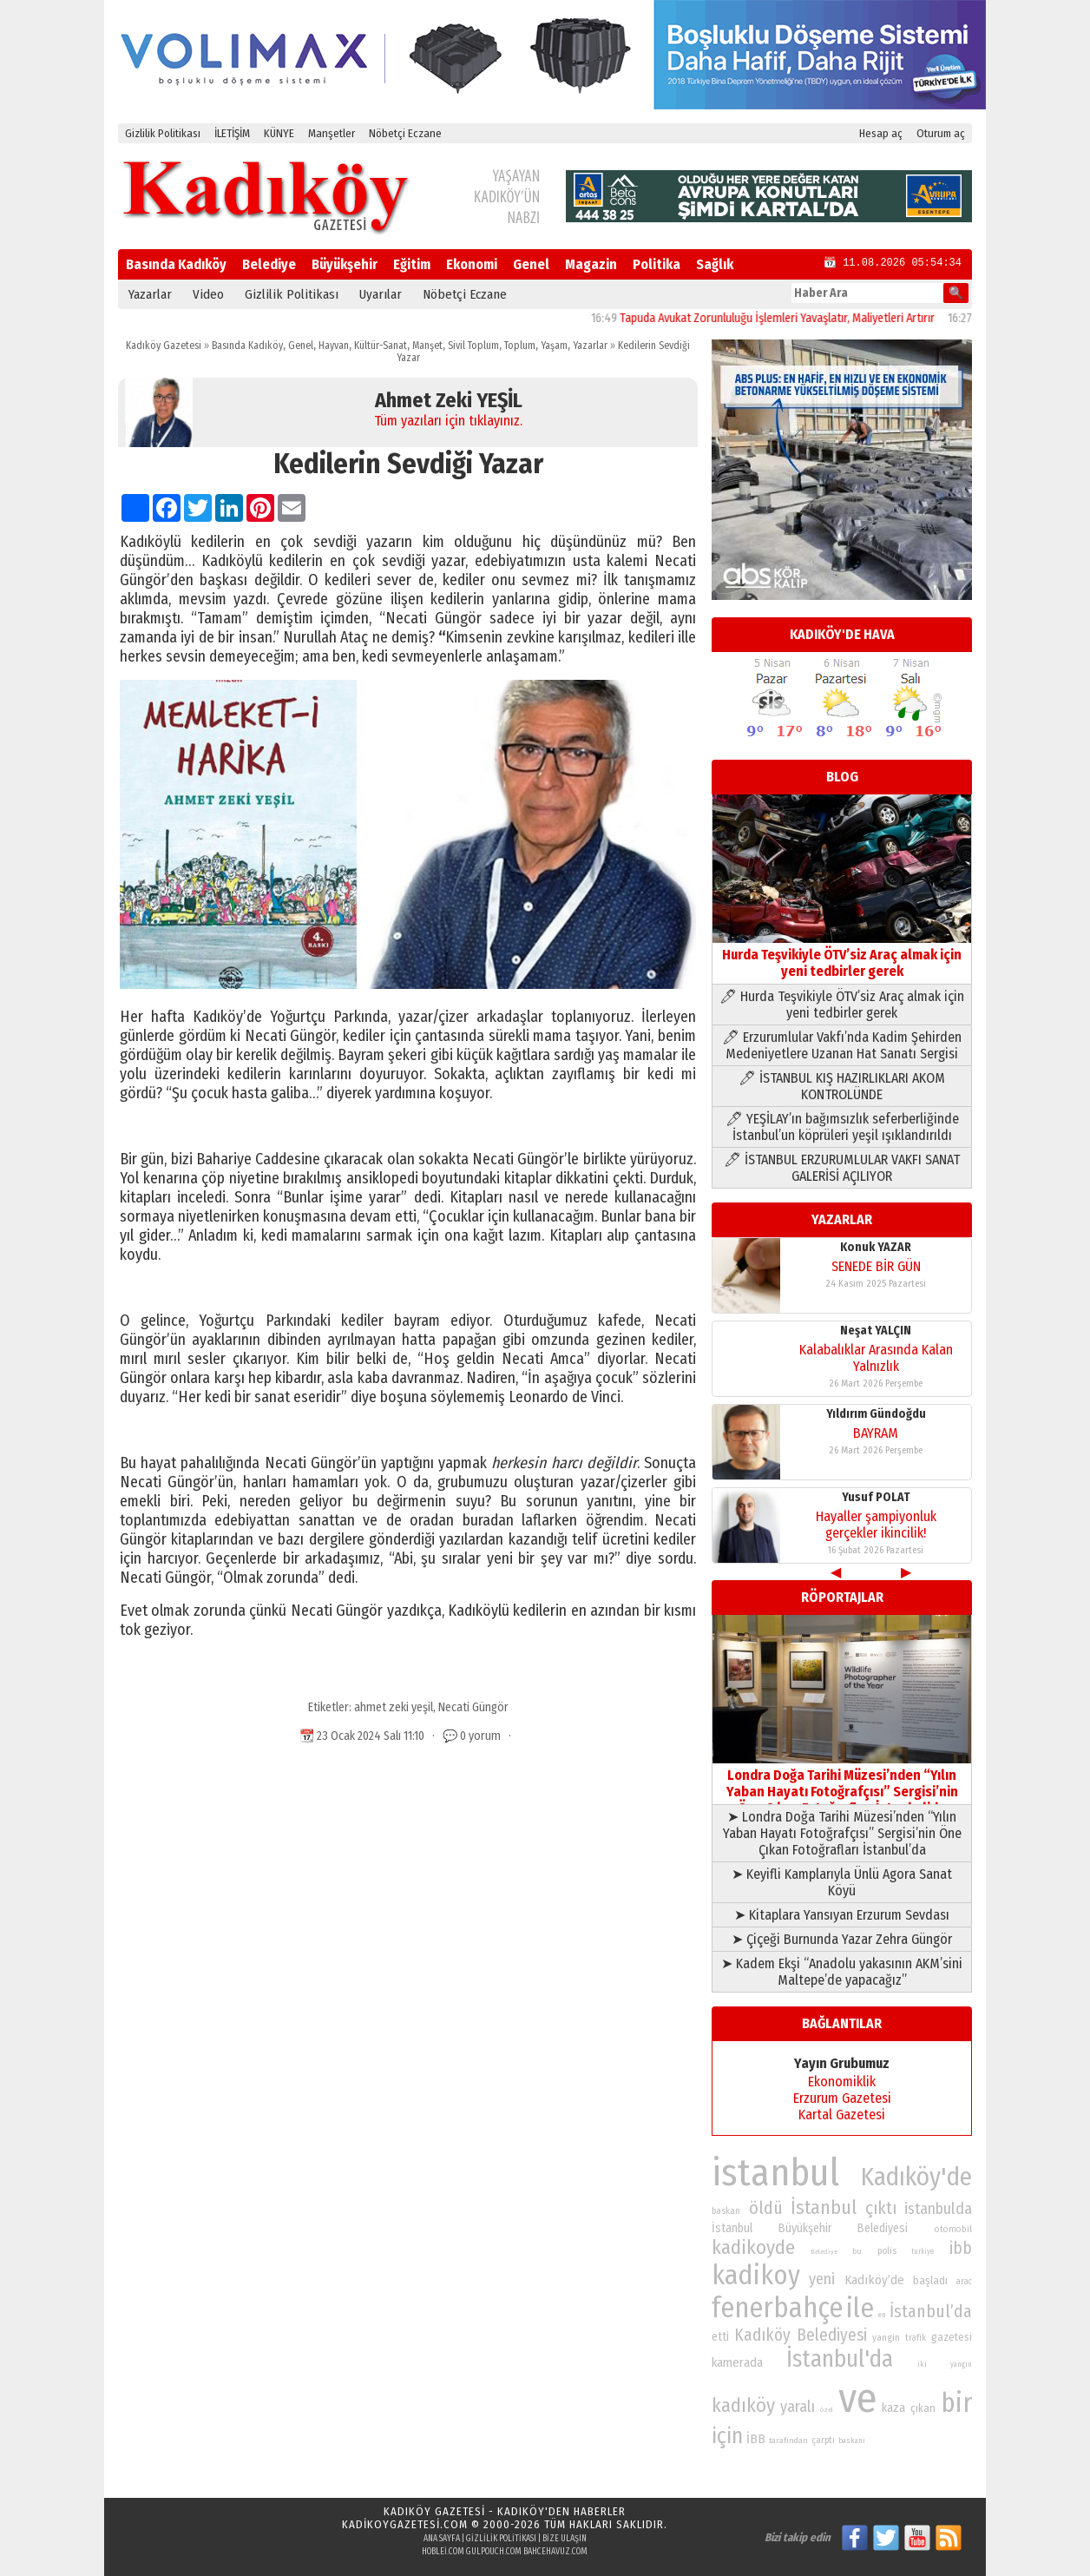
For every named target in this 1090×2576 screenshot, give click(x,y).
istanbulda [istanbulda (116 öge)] (938, 2208)
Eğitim (411, 264)
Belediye (269, 264)
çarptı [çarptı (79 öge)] (823, 2440)
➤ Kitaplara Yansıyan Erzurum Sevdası (841, 1915)
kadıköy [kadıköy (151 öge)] (743, 2405)
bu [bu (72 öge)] (857, 2251)
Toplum (519, 345)
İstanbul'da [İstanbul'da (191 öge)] (839, 2359)
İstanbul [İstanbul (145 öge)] (824, 2207)
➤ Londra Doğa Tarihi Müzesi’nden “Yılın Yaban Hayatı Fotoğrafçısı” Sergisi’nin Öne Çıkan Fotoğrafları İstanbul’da (842, 1833)
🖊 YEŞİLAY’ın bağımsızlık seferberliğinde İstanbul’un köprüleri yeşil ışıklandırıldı (842, 1126)
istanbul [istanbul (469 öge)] (775, 2173)
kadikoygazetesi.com (405, 2524)
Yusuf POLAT (876, 1497)
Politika (656, 264)
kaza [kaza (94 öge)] (893, 2408)
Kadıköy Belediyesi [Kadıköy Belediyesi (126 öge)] (800, 2335)
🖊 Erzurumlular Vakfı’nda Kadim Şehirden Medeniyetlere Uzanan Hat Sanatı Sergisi (842, 1045)
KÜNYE (279, 133)
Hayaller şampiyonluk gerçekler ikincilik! (876, 1524)
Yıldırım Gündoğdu (876, 1414)
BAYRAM (875, 1433)
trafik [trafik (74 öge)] (915, 2338)
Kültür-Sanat (380, 345)
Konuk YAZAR (875, 1247)
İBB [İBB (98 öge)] (755, 2439)
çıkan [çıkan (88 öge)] (923, 2408)
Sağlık (714, 264)
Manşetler (331, 133)
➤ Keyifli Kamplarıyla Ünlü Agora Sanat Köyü (842, 1882)
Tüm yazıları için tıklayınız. (448, 420)
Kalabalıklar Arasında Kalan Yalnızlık (876, 1357)
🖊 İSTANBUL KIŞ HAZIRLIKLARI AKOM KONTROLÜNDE (842, 1086)
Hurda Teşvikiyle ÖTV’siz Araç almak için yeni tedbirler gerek (841, 954)
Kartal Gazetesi (841, 2114)
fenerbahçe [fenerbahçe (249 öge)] (777, 2308)
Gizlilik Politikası (162, 133)
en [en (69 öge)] (882, 2314)
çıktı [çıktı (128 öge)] (880, 2207)
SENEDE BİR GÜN (876, 1266)
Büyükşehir (345, 264)
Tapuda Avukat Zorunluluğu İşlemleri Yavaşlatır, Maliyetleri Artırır (805, 318)
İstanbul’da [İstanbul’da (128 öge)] (931, 2311)
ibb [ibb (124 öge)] (960, 2248)
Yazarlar (150, 294)
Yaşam (554, 345)
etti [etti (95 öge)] (720, 2336)
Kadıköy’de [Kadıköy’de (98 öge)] (874, 2280)
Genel (531, 264)
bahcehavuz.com (555, 2551)
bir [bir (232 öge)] (956, 2403)
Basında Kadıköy (176, 264)
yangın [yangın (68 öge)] (961, 2364)
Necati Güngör (473, 1707)
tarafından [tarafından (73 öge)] (788, 2440)
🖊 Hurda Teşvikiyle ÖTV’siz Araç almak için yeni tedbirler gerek (841, 1004)
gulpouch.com (494, 2551)
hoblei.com (443, 2551)
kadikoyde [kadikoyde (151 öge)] (753, 2247)
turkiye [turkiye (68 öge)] (922, 2251)
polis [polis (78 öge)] (886, 2250)
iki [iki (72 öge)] (922, 2363)
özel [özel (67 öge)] (826, 2410)
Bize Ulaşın (564, 2538)
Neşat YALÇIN (875, 1330)
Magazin (591, 264)
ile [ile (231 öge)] (860, 2308)
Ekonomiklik (842, 2081)
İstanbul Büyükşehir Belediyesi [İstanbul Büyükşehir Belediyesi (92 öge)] (810, 2228)
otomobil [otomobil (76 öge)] (953, 2229)
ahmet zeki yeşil (393, 1707)
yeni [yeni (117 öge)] (822, 2279)
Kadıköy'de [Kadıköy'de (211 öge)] (916, 2177)
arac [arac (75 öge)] (964, 2281)
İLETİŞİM (232, 133)
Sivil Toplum (473, 345)
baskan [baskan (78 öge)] (726, 2211)
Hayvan (333, 345)
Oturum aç (940, 133)
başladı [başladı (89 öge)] (930, 2280)
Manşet (427, 345)
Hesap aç (881, 133)
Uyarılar (380, 294)
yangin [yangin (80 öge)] (886, 2337)
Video (208, 294)
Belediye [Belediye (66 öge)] (824, 2252)
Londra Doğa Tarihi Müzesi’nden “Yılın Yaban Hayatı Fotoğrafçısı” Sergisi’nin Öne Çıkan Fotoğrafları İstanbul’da (841, 1783)
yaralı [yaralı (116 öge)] (797, 2406)
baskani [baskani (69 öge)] (851, 2440)
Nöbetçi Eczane (405, 133)
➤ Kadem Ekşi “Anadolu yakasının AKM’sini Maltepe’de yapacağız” (841, 1971)
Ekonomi (471, 264)
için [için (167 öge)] (727, 2436)
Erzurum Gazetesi (842, 2098)
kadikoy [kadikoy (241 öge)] (756, 2275)
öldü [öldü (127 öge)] (766, 2207)
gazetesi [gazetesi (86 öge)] (951, 2336)
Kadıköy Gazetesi (163, 345)
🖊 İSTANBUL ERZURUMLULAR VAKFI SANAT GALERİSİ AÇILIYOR (842, 1167)
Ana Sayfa (442, 2538)
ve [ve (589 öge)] (857, 2398)
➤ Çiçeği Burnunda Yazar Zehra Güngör (842, 1939)
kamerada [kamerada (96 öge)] (737, 2362)
